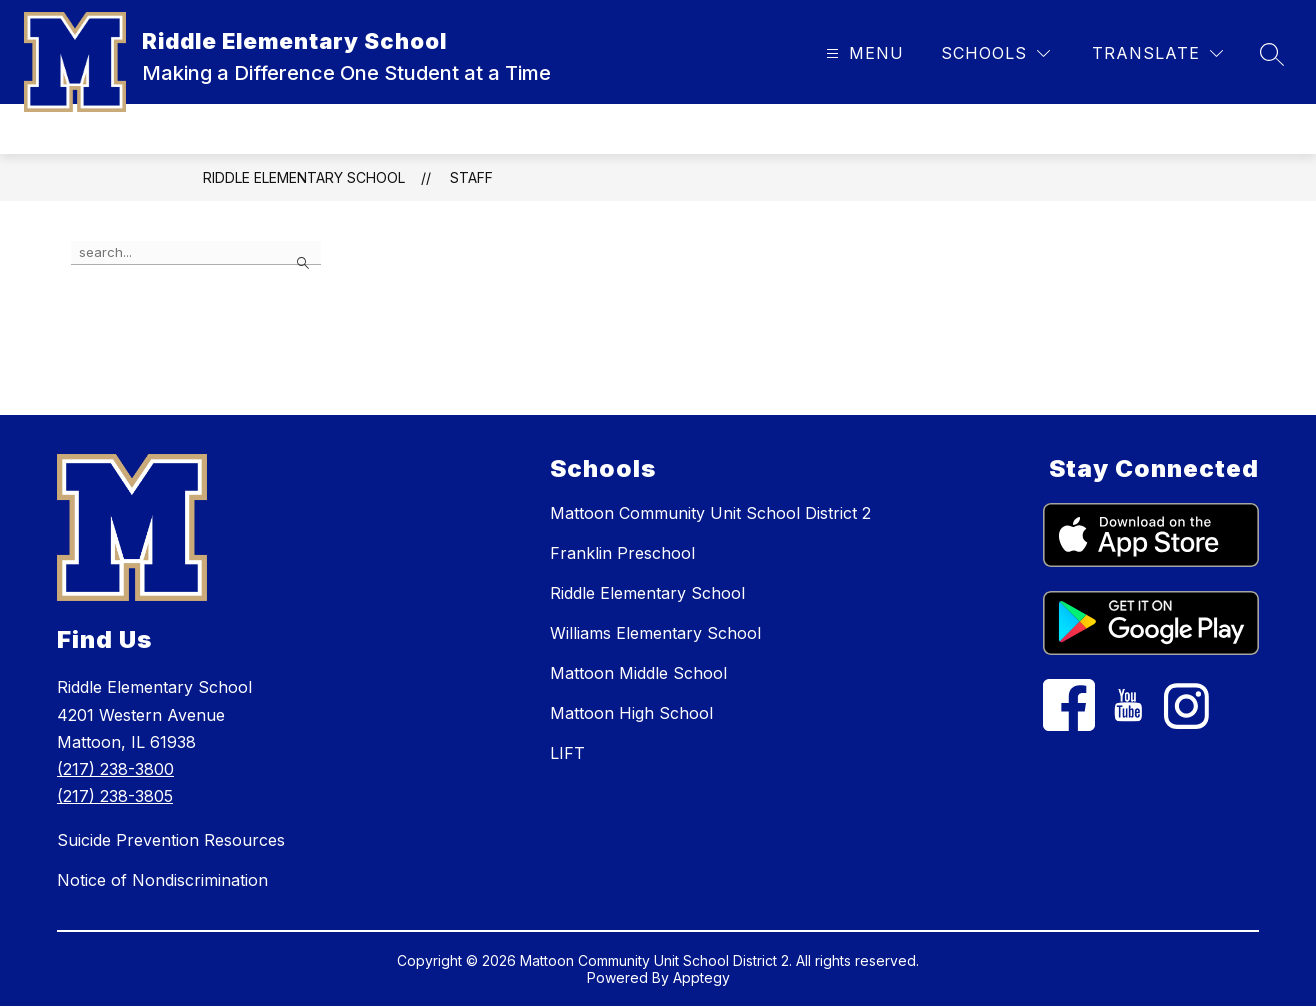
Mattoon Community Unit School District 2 (710, 513)
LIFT (567, 753)
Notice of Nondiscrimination (162, 880)
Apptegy (701, 977)
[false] (196, 253)
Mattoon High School (631, 713)
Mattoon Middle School (638, 673)
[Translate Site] (1157, 53)
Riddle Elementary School (304, 177)
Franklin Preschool (622, 553)
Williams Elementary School (655, 633)
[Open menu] (862, 53)
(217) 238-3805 (115, 796)
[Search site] (1272, 54)
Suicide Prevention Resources (171, 840)
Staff (471, 177)
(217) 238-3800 (115, 769)
